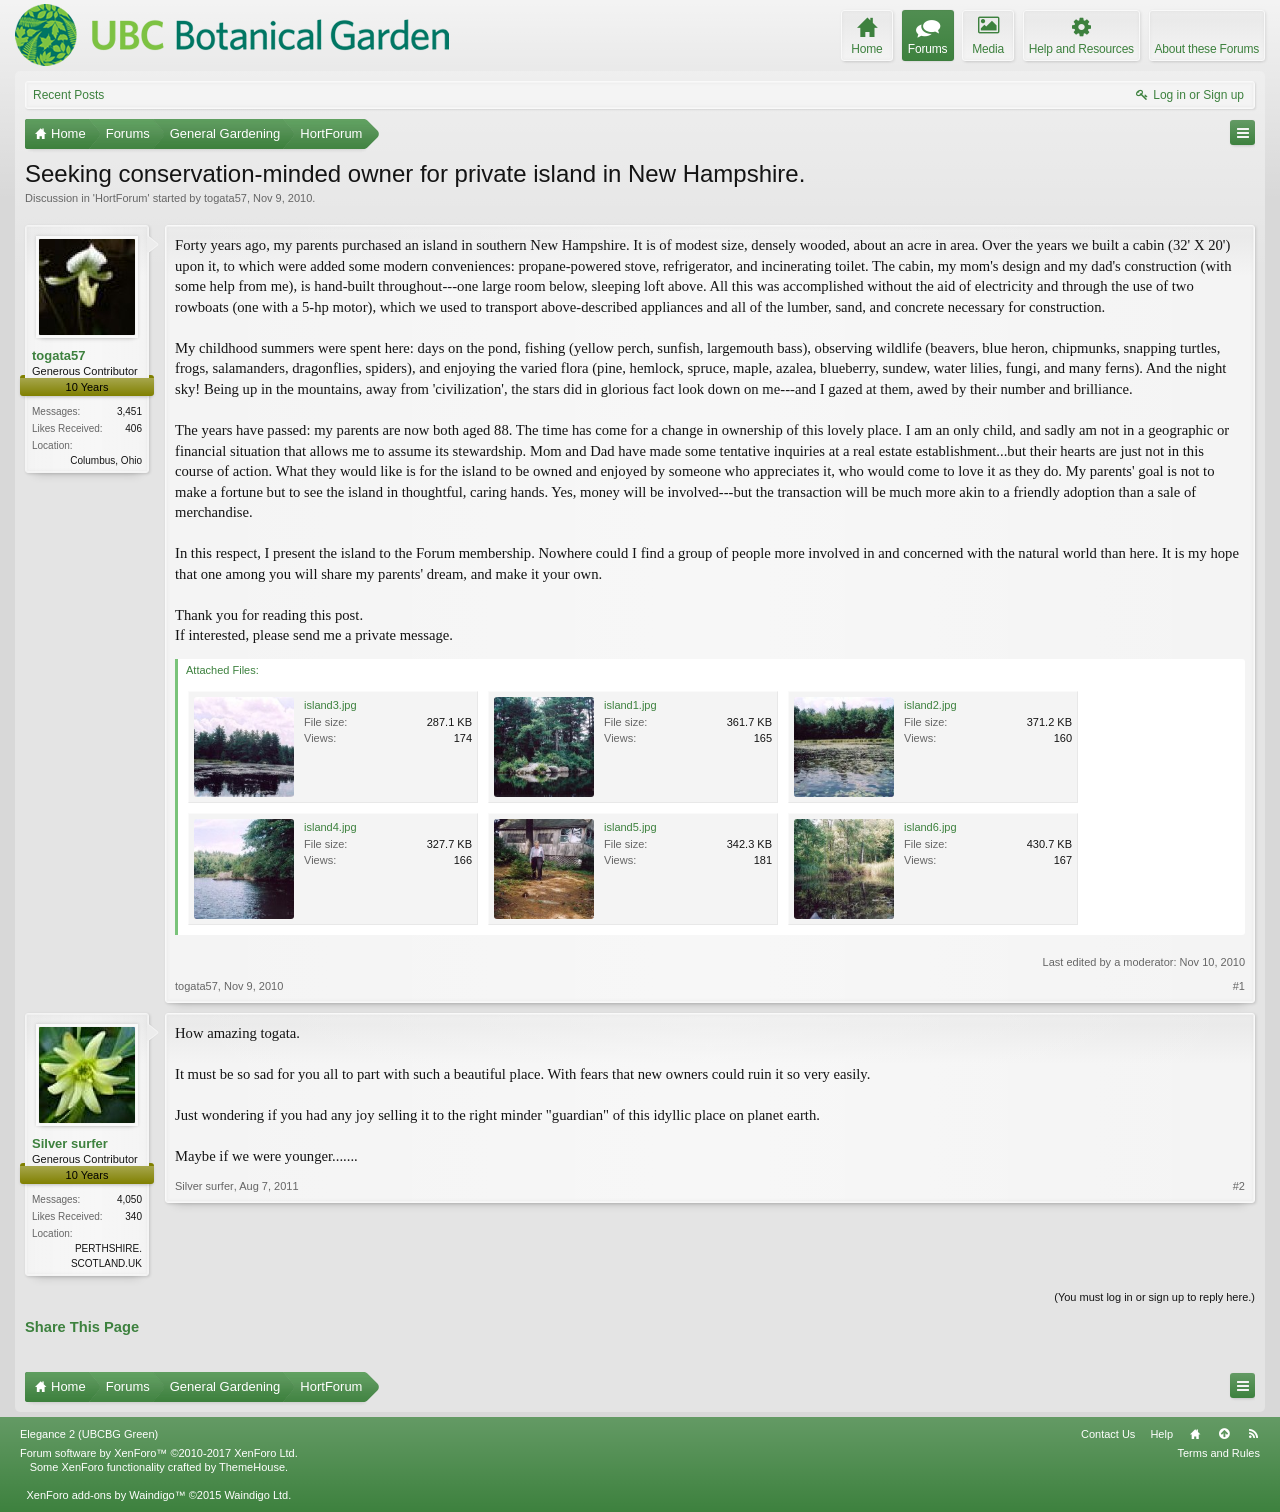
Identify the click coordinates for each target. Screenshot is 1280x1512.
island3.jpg (330, 705)
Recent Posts (68, 95)
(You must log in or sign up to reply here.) (1154, 1299)
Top (1224, 1436)
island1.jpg (630, 705)
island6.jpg (930, 827)
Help (1161, 1436)
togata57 (225, 198)
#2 (1239, 1261)
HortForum (121, 198)
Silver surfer (70, 1143)
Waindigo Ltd (256, 1497)
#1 (1239, 986)
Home (1195, 1436)
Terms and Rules (1218, 1455)
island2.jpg (930, 705)
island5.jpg (630, 827)
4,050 (129, 1199)
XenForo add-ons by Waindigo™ (105, 1497)
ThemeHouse (252, 1469)
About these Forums (1207, 49)
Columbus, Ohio (106, 460)
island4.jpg (330, 827)
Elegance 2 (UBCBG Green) (89, 1436)
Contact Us (1108, 1436)
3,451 (129, 411)
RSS (1253, 1436)
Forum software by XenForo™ (159, 1455)
